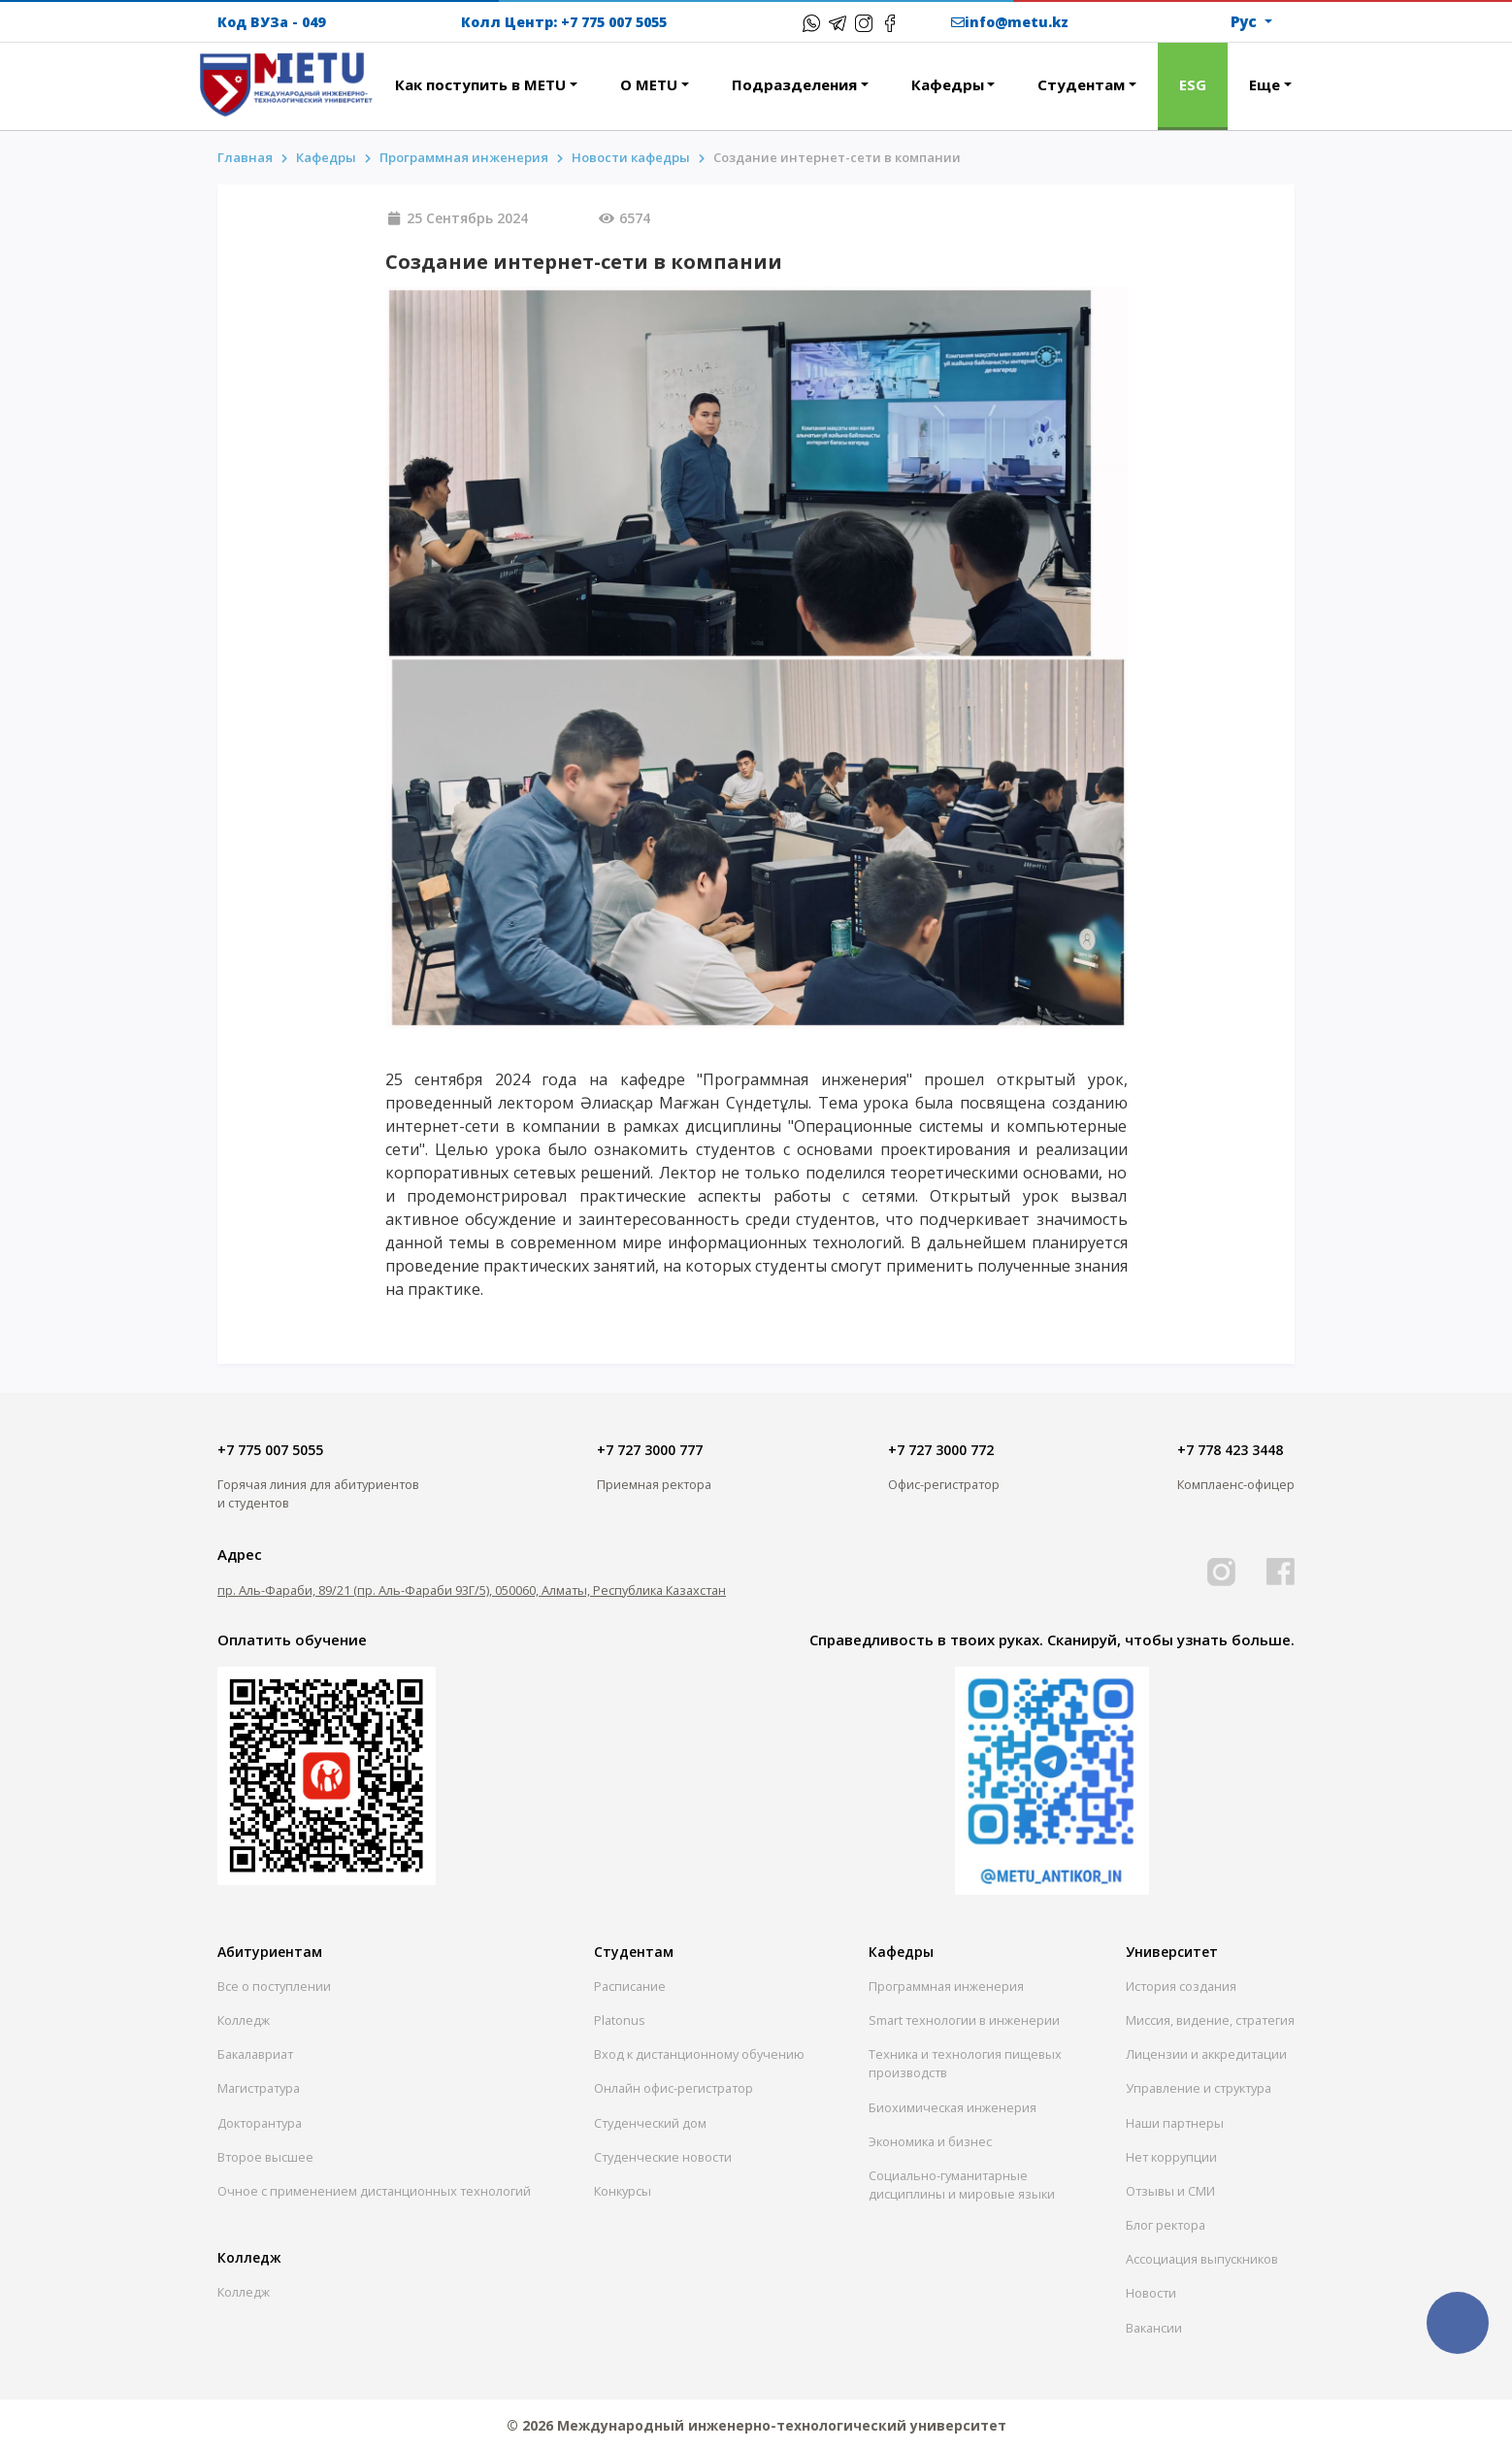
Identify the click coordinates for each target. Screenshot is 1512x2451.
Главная (245, 157)
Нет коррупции (1171, 2157)
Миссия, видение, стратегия (1210, 2020)
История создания (1181, 1986)
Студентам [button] (1081, 84)
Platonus (619, 2020)
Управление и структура (1198, 2088)
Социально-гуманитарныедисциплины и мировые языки (962, 2185)
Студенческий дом (650, 2123)
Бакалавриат (255, 2054)
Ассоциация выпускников (1202, 2259)
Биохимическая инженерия (952, 2107)
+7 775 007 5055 (614, 22)
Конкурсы (622, 2191)
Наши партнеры (1175, 2123)
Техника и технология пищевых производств (965, 2063)
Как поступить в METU (480, 84)
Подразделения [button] (794, 84)
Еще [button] (1264, 84)
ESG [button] (1192, 84)
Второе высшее (265, 2157)
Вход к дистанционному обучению (699, 2054)
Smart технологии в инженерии (964, 2020)
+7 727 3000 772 (941, 1450)
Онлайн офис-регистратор (673, 2088)
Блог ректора (1165, 2225)
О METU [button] (648, 84)
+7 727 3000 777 (650, 1450)
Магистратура (258, 2088)
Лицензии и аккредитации (1206, 2054)
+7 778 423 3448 (1230, 1450)
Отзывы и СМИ (1170, 2191)
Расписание (630, 1986)
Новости (1151, 2293)
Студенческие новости (663, 2157)
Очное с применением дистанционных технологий (374, 2191)
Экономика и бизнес (930, 2141)
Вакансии (1154, 2327)
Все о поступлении (274, 1986)
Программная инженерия (463, 157)
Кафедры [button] (947, 84)
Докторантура (259, 2123)
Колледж (243, 2020)
